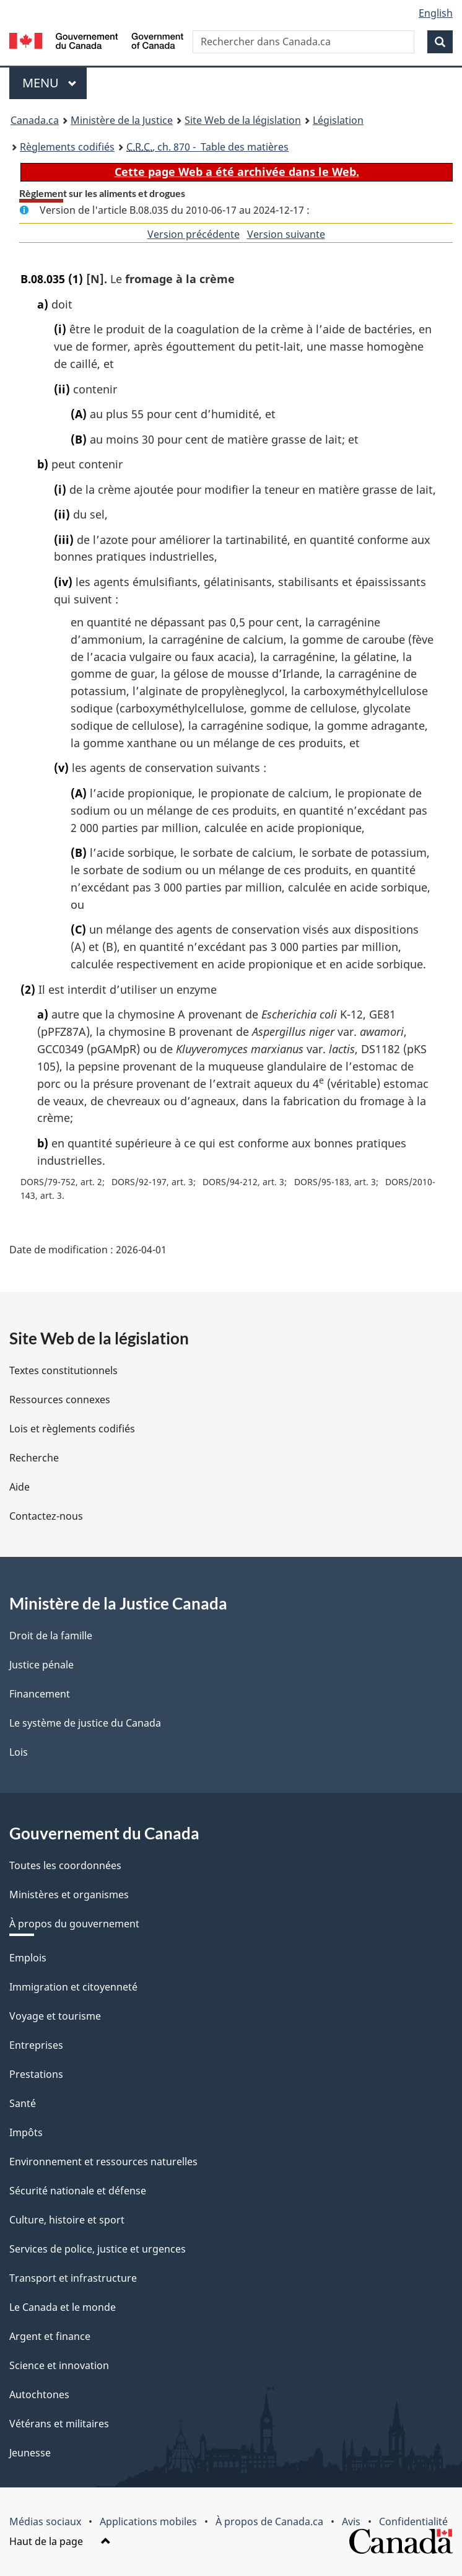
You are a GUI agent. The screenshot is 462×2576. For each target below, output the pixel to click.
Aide (19, 1487)
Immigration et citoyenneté (73, 1987)
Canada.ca (35, 120)
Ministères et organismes (69, 1894)
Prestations (36, 2074)
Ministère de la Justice (122, 120)
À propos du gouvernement (74, 1923)
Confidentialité (413, 2521)
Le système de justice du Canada (85, 1723)
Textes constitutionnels (63, 1370)
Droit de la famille (50, 1635)
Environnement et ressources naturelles (103, 2161)
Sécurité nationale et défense (77, 2190)
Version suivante (286, 234)
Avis (351, 2521)
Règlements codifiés (67, 147)
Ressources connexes (59, 1399)
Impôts (26, 2132)
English (436, 13)
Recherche (34, 1458)
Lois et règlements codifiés (72, 1428)
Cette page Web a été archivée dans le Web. (237, 171)
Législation (338, 120)
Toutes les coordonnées (65, 1865)
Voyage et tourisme (55, 2016)
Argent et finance (49, 2336)
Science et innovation (59, 2365)
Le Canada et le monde (62, 2307)
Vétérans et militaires (59, 2423)
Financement (39, 1694)
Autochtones (39, 2394)
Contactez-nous (46, 1516)
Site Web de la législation (243, 120)
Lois (18, 1752)
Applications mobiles (148, 2521)
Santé (22, 2103)
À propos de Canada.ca (269, 2521)
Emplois (27, 1958)
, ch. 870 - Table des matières (207, 147)
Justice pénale (41, 1664)
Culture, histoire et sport (66, 2220)
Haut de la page (60, 2541)
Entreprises (36, 2045)
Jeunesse (30, 2453)
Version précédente (193, 234)
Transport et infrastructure (73, 2278)
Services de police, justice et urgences (97, 2249)
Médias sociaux (45, 2521)
